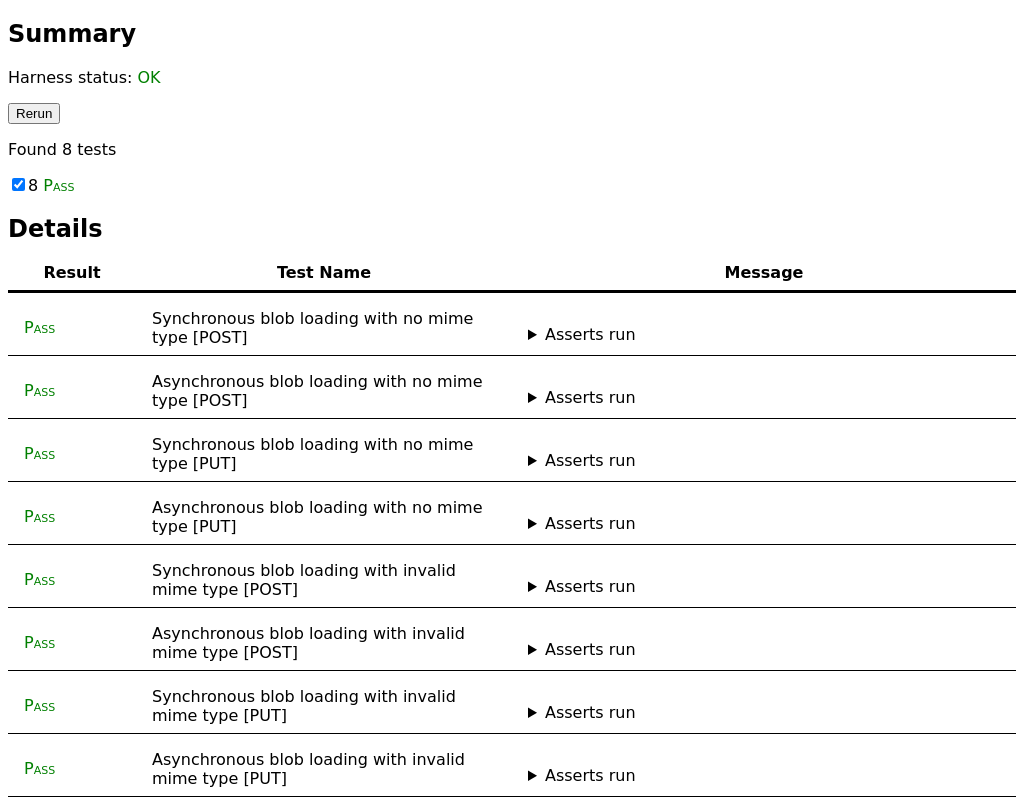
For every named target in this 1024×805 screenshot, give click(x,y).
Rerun (34, 113)
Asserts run (590, 334)
